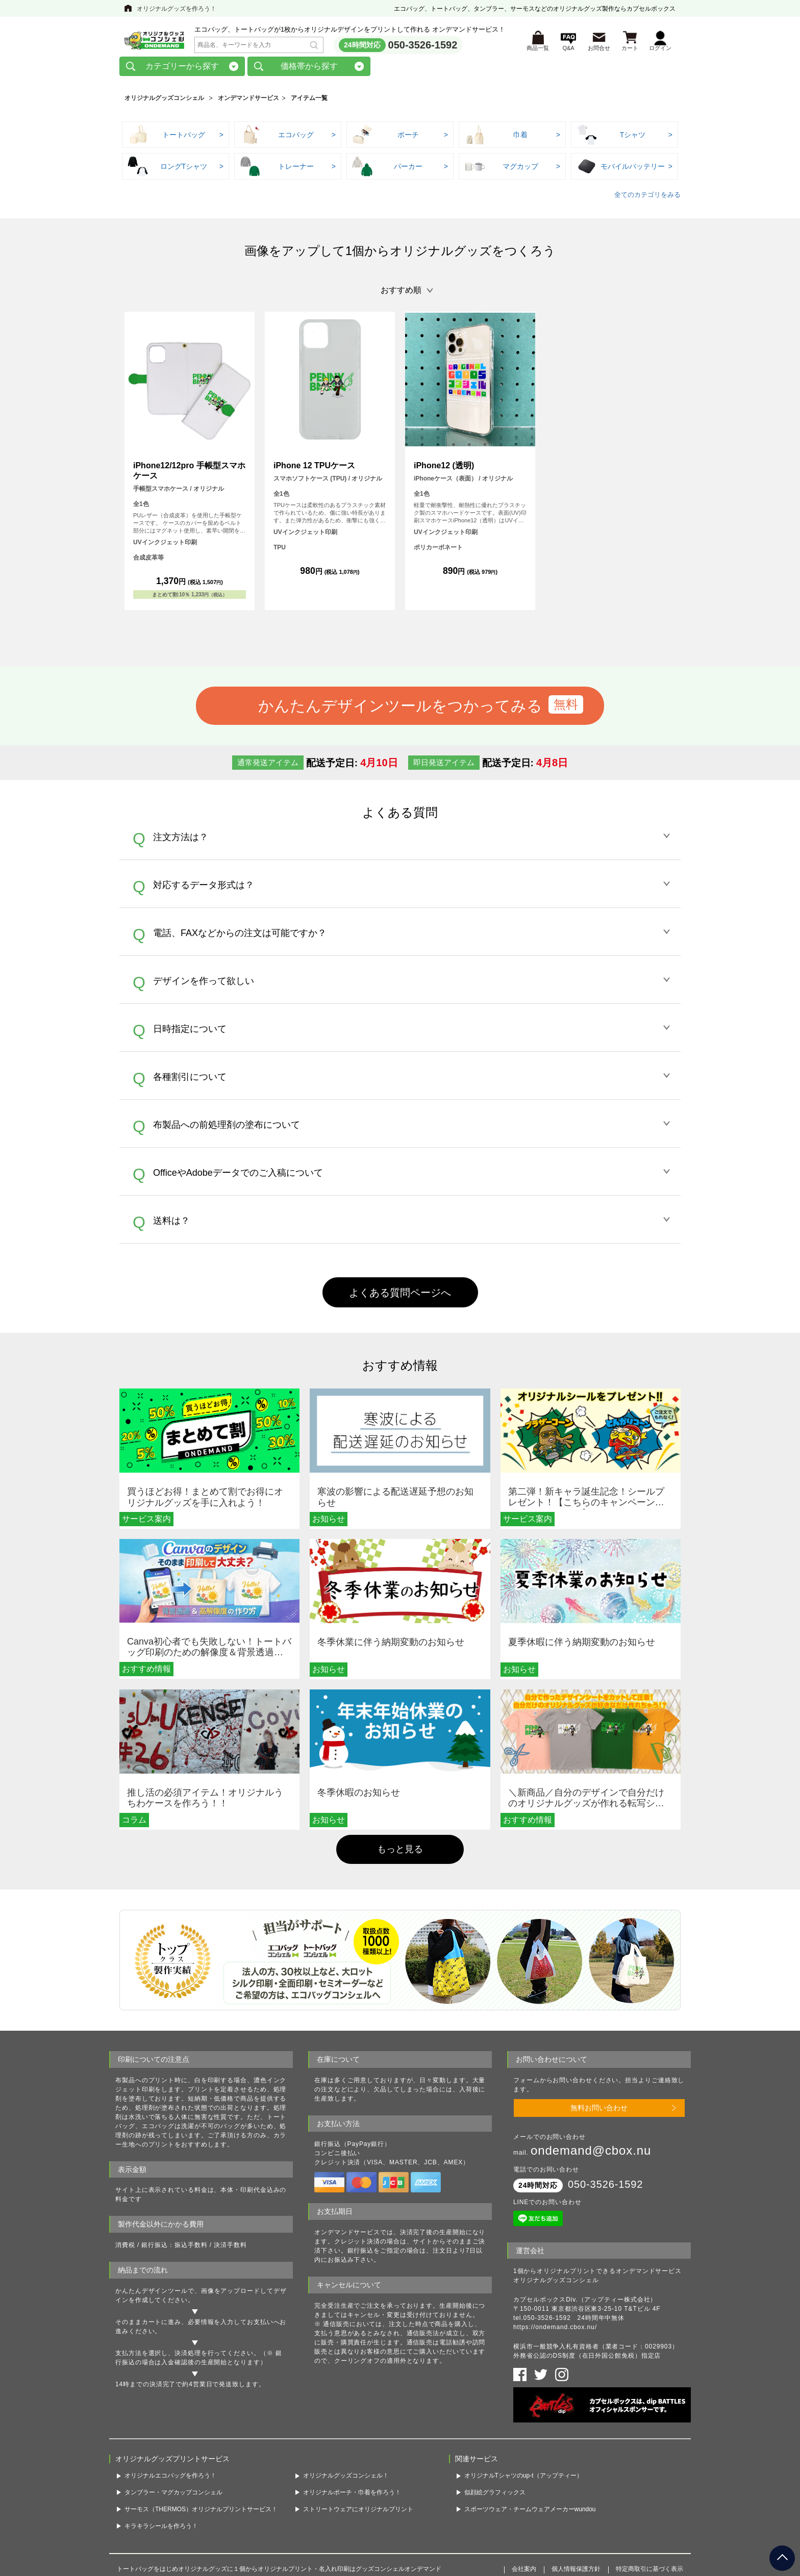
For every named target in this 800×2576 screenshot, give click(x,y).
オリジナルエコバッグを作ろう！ (170, 2479)
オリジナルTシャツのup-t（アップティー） (523, 2479)
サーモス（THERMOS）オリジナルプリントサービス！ (201, 2512)
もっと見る (400, 1852)
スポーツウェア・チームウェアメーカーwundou (530, 2512)
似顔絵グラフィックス (495, 2495)
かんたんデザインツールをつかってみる (400, 709)
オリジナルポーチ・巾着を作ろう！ (352, 2495)
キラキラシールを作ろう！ (161, 2529)
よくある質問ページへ (400, 1295)
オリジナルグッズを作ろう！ (176, 8)
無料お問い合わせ (599, 2111)
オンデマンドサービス (248, 101)
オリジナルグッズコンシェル (164, 101)
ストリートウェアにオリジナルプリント (358, 2512)
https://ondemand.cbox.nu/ (555, 2330)
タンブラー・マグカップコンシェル (173, 2495)
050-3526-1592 (423, 46)
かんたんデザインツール (151, 2294)
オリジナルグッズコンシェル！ (346, 2479)
